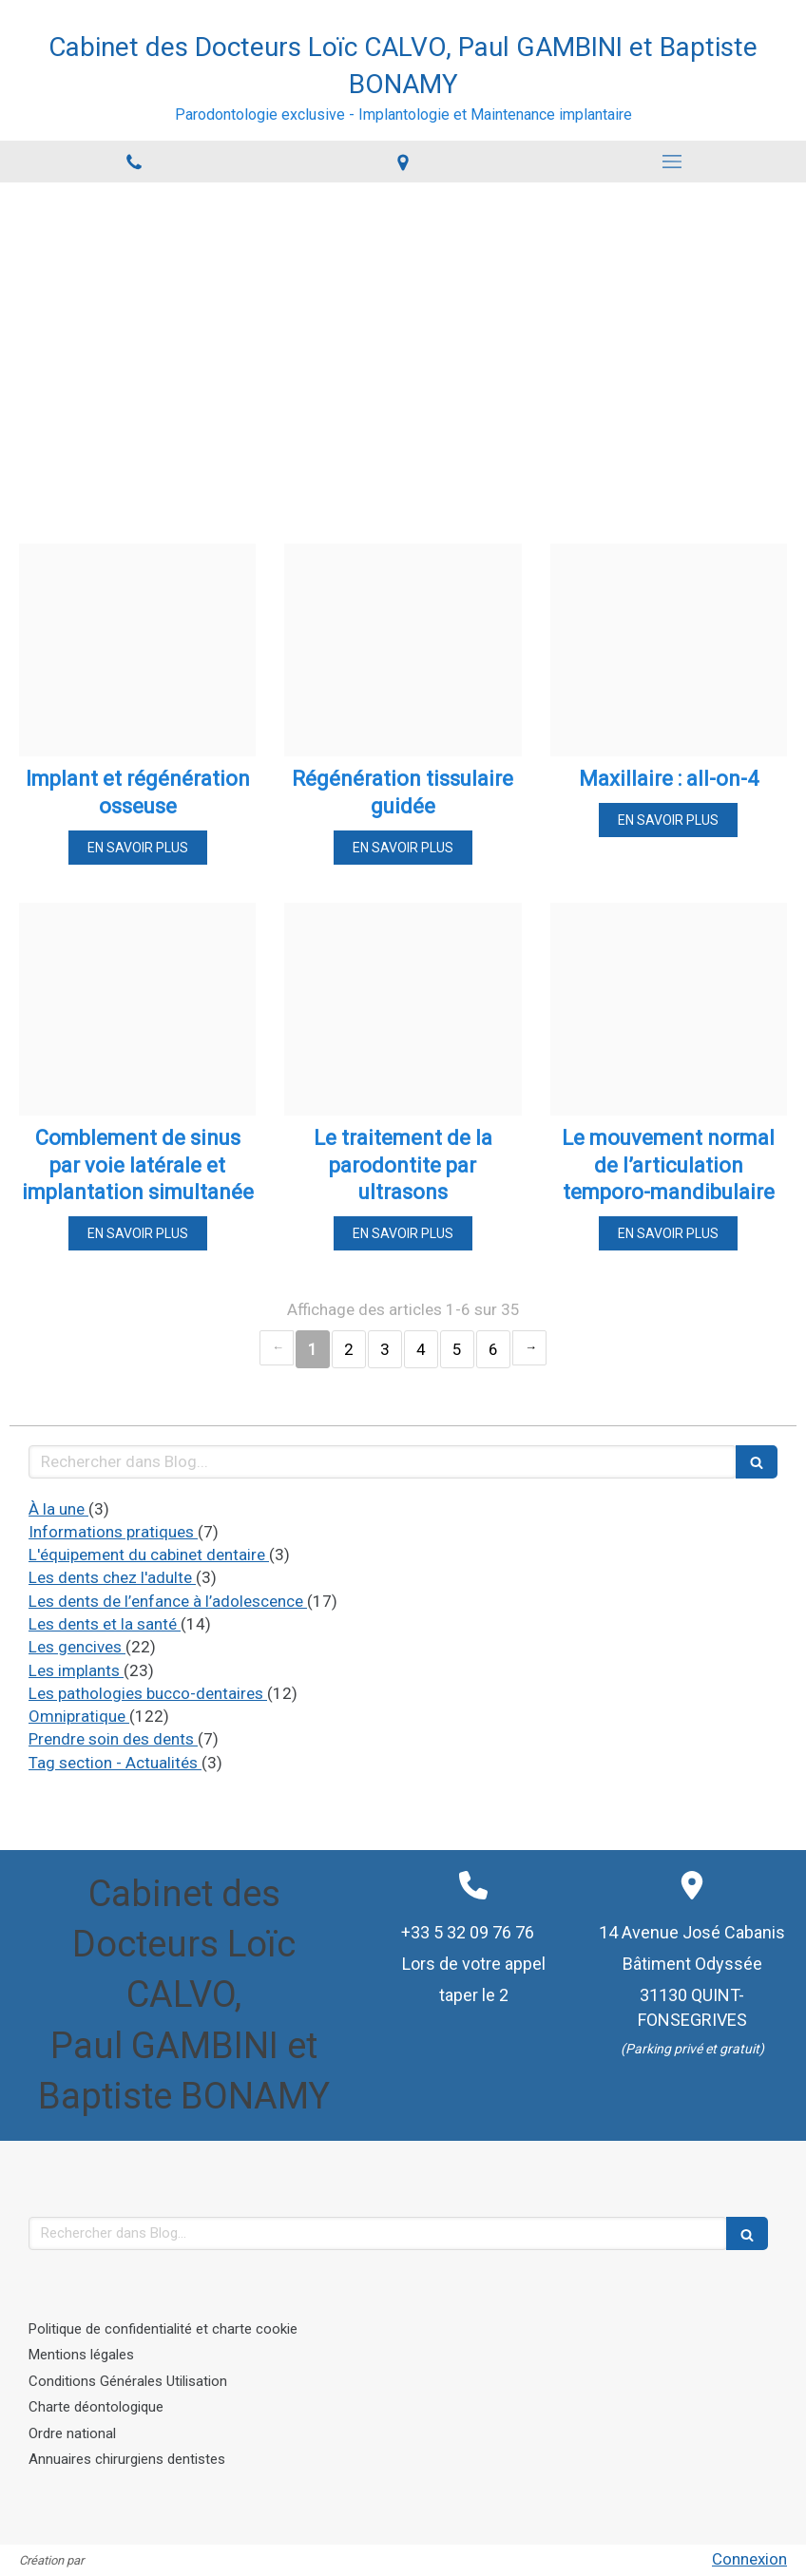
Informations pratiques (113, 1531)
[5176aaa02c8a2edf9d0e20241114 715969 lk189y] (137, 1009)
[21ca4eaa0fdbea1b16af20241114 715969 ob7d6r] (402, 650)
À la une (58, 1508)
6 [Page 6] (493, 1349)
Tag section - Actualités (115, 1762)
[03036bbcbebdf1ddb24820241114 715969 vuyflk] (668, 1009)
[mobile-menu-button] (671, 162)
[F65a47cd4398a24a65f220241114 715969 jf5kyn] (402, 1009)
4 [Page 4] (421, 1349)
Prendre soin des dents (113, 1738)
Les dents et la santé (105, 1623)
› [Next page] (529, 1347)
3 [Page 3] (385, 1349)
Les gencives (77, 1646)
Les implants (76, 1670)
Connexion (749, 2558)
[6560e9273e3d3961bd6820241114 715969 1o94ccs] (137, 650)
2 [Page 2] (349, 1349)
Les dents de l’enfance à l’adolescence (168, 1601)
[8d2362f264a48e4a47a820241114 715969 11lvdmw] (668, 650)
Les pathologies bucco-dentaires (148, 1693)
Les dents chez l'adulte (112, 1577)
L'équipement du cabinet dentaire (149, 1554)
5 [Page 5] (457, 1349)
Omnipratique (79, 1716)
